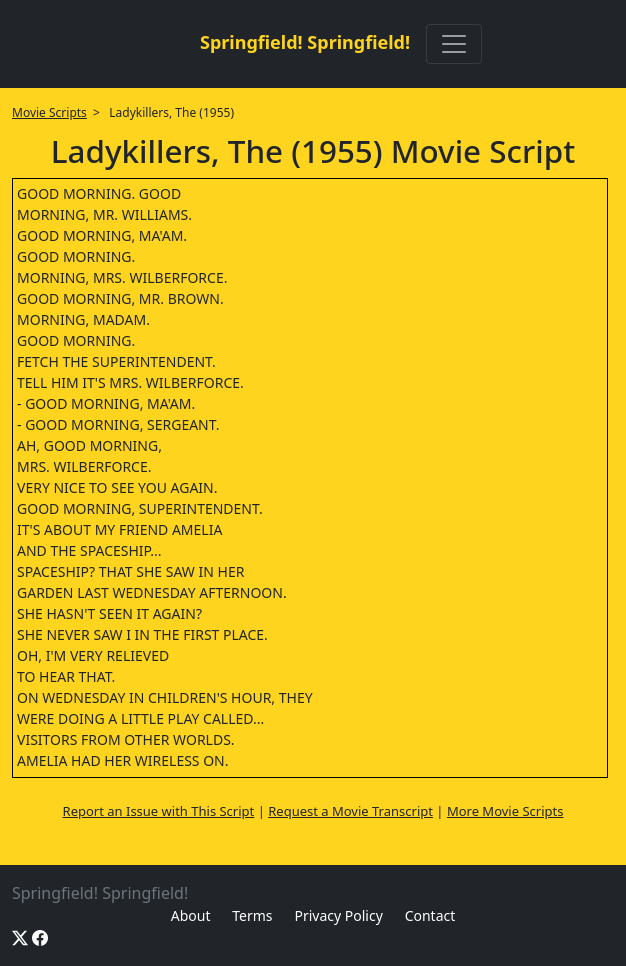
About (191, 915)
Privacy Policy (338, 915)
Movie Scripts (49, 112)
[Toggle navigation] (454, 44)
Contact (430, 915)
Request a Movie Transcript (350, 811)
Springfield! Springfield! (305, 42)
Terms (252, 915)
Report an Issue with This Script (159, 811)
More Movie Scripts (505, 811)
